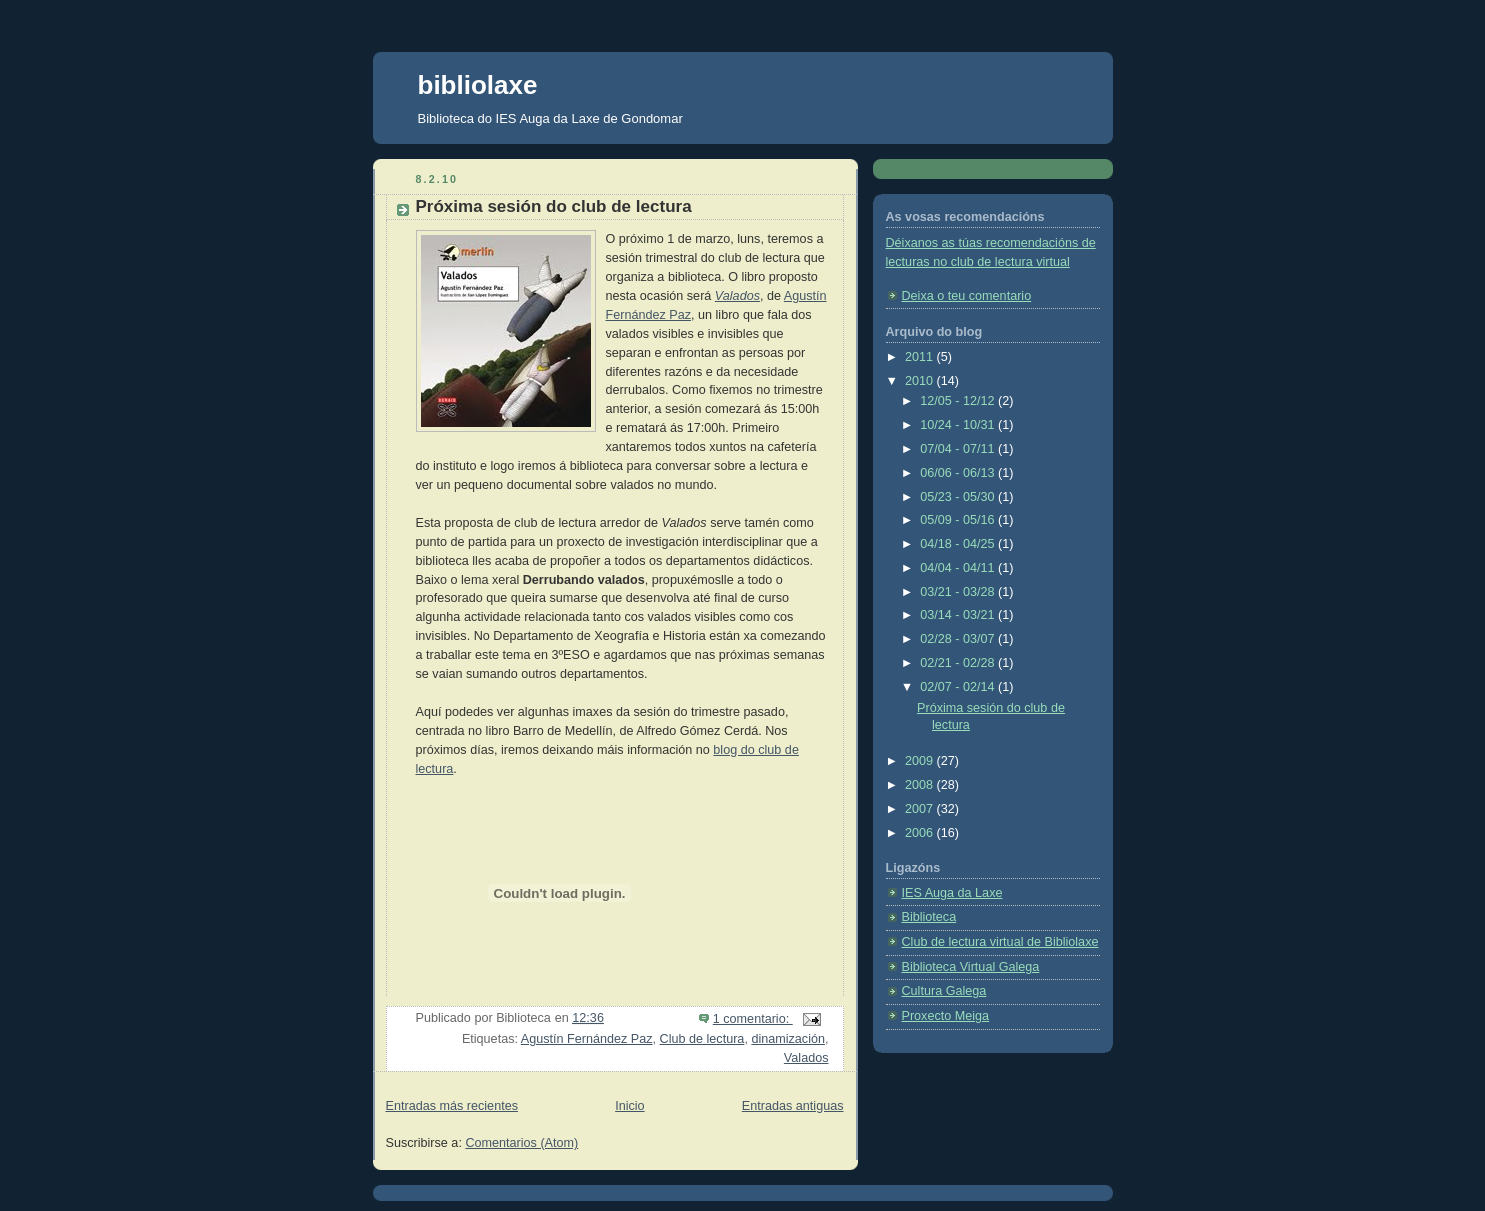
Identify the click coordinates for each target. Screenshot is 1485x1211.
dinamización (788, 1039)
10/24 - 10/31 (959, 425)
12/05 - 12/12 (959, 401)
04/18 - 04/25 (959, 544)
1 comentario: (753, 1019)
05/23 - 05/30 (959, 497)
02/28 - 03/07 (959, 639)
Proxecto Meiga (946, 1016)
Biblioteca (929, 917)
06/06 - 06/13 (959, 473)
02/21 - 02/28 (959, 663)
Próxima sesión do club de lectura (554, 206)
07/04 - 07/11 (959, 449)
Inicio (629, 1106)
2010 (921, 381)
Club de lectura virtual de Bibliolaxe (1000, 942)
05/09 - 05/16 (959, 520)
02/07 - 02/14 (959, 687)
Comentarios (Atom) (521, 1143)
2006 (921, 833)
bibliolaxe (478, 85)
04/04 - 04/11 (959, 568)
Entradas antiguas (793, 1106)
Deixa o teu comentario (967, 296)
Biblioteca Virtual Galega (971, 967)
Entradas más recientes (452, 1106)
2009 (921, 761)
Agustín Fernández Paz (587, 1039)
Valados (737, 296)
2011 (921, 357)
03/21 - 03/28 (959, 592)
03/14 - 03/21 (959, 615)
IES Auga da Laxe (952, 893)
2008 (921, 785)
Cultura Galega (944, 991)
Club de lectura (702, 1039)
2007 (921, 809)
